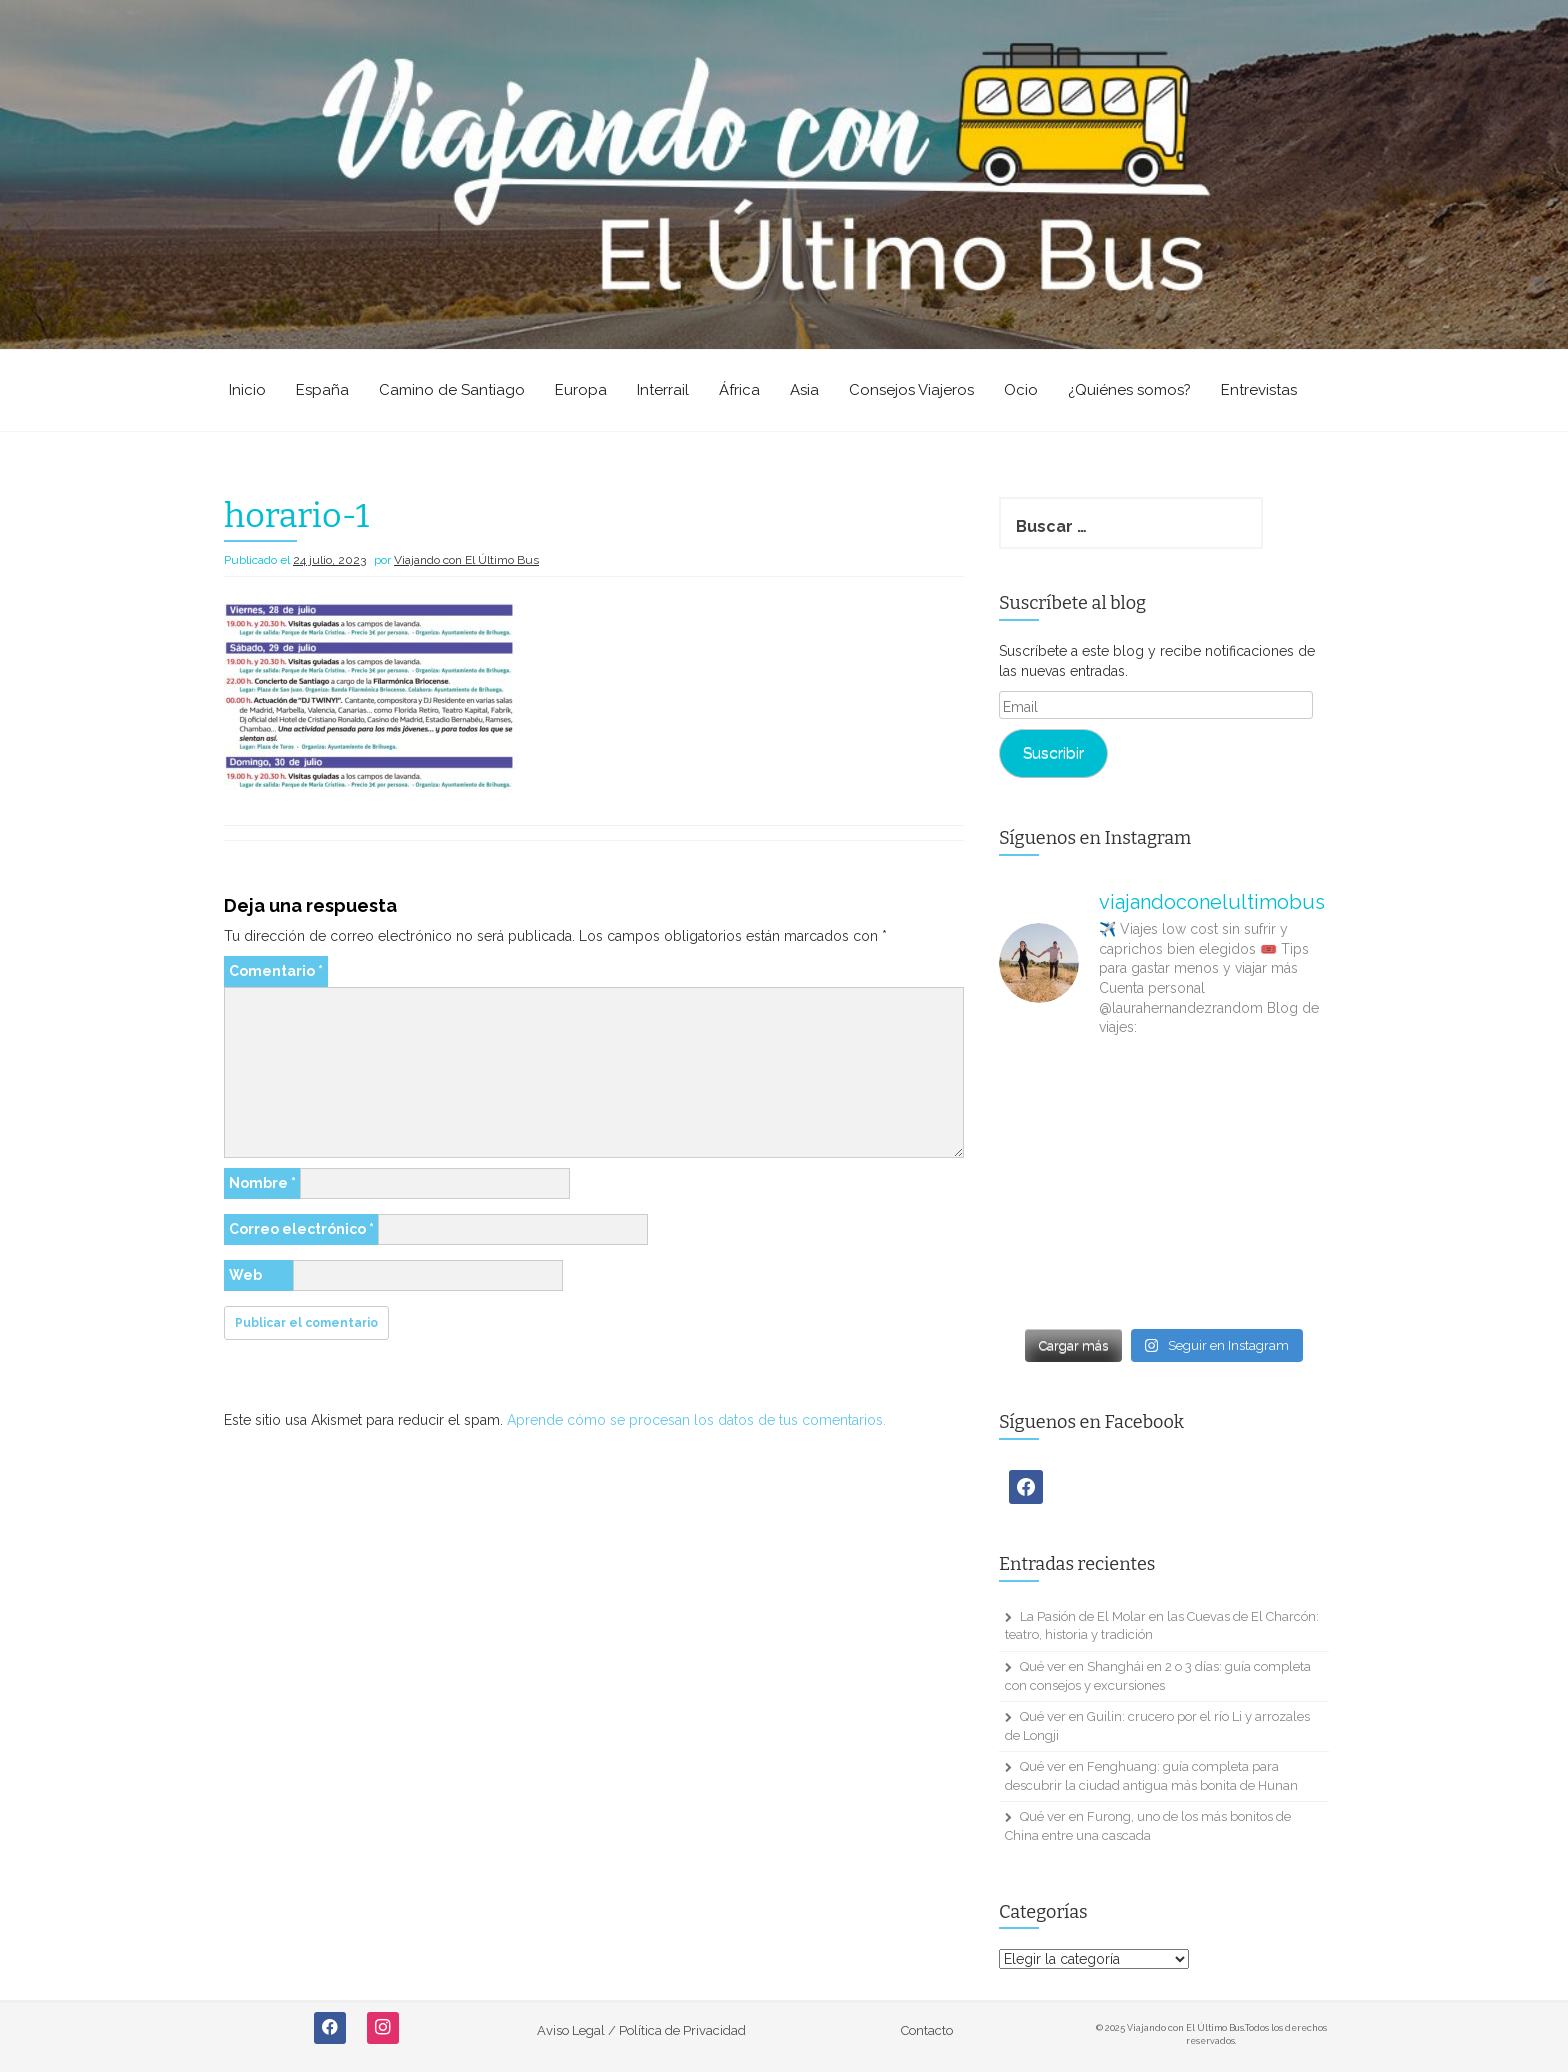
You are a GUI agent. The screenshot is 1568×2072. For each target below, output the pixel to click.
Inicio (247, 390)
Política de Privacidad (682, 2030)
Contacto (927, 2030)
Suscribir (1053, 752)
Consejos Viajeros (911, 390)
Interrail (663, 390)
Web (245, 1275)
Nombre (262, 1183)
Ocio (1021, 390)
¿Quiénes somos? (1129, 390)
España (322, 390)
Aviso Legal (571, 2030)
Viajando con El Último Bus (466, 560)
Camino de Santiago (452, 390)
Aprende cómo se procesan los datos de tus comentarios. (696, 1420)
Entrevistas (1259, 390)
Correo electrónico (301, 1229)
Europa (581, 390)
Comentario (276, 971)
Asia (804, 390)
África (739, 390)
